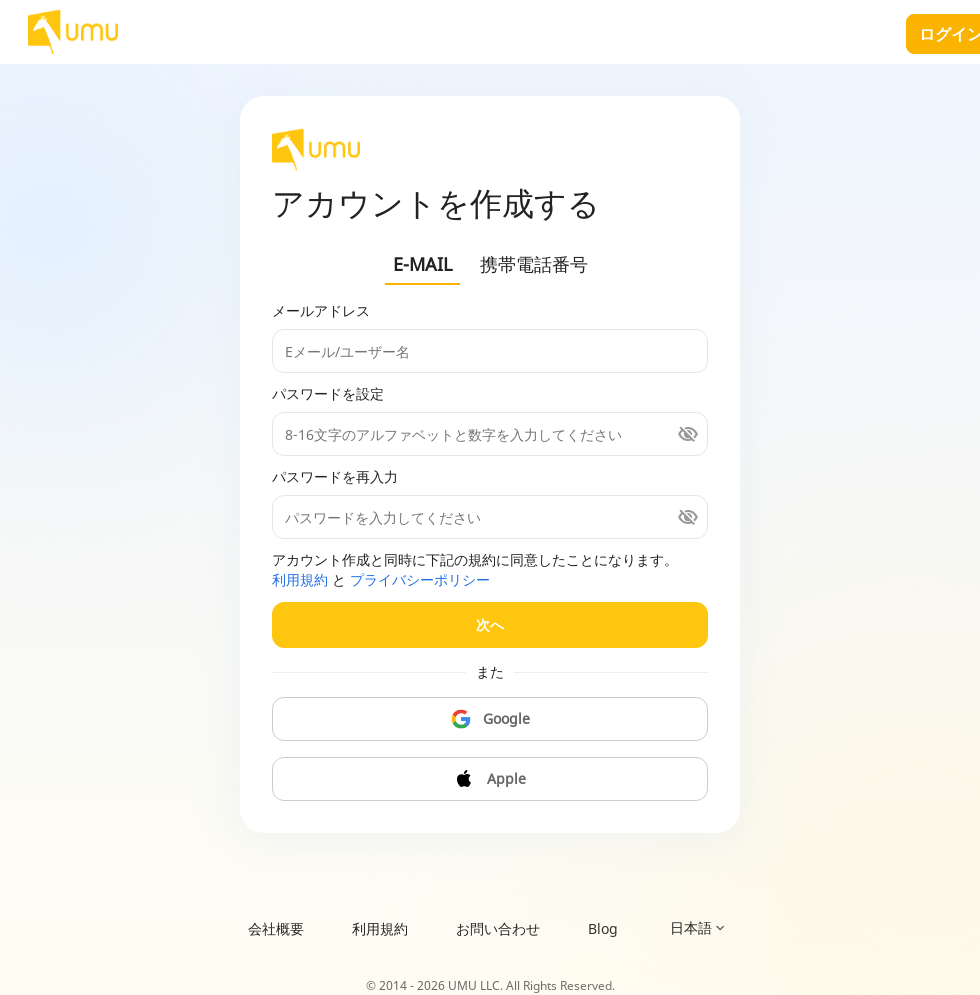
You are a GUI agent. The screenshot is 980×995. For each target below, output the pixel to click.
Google (490, 719)
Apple (490, 779)
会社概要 (276, 928)
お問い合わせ (498, 928)
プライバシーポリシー (420, 579)
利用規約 (300, 579)
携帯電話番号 (534, 264)
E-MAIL (422, 264)
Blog (603, 928)
